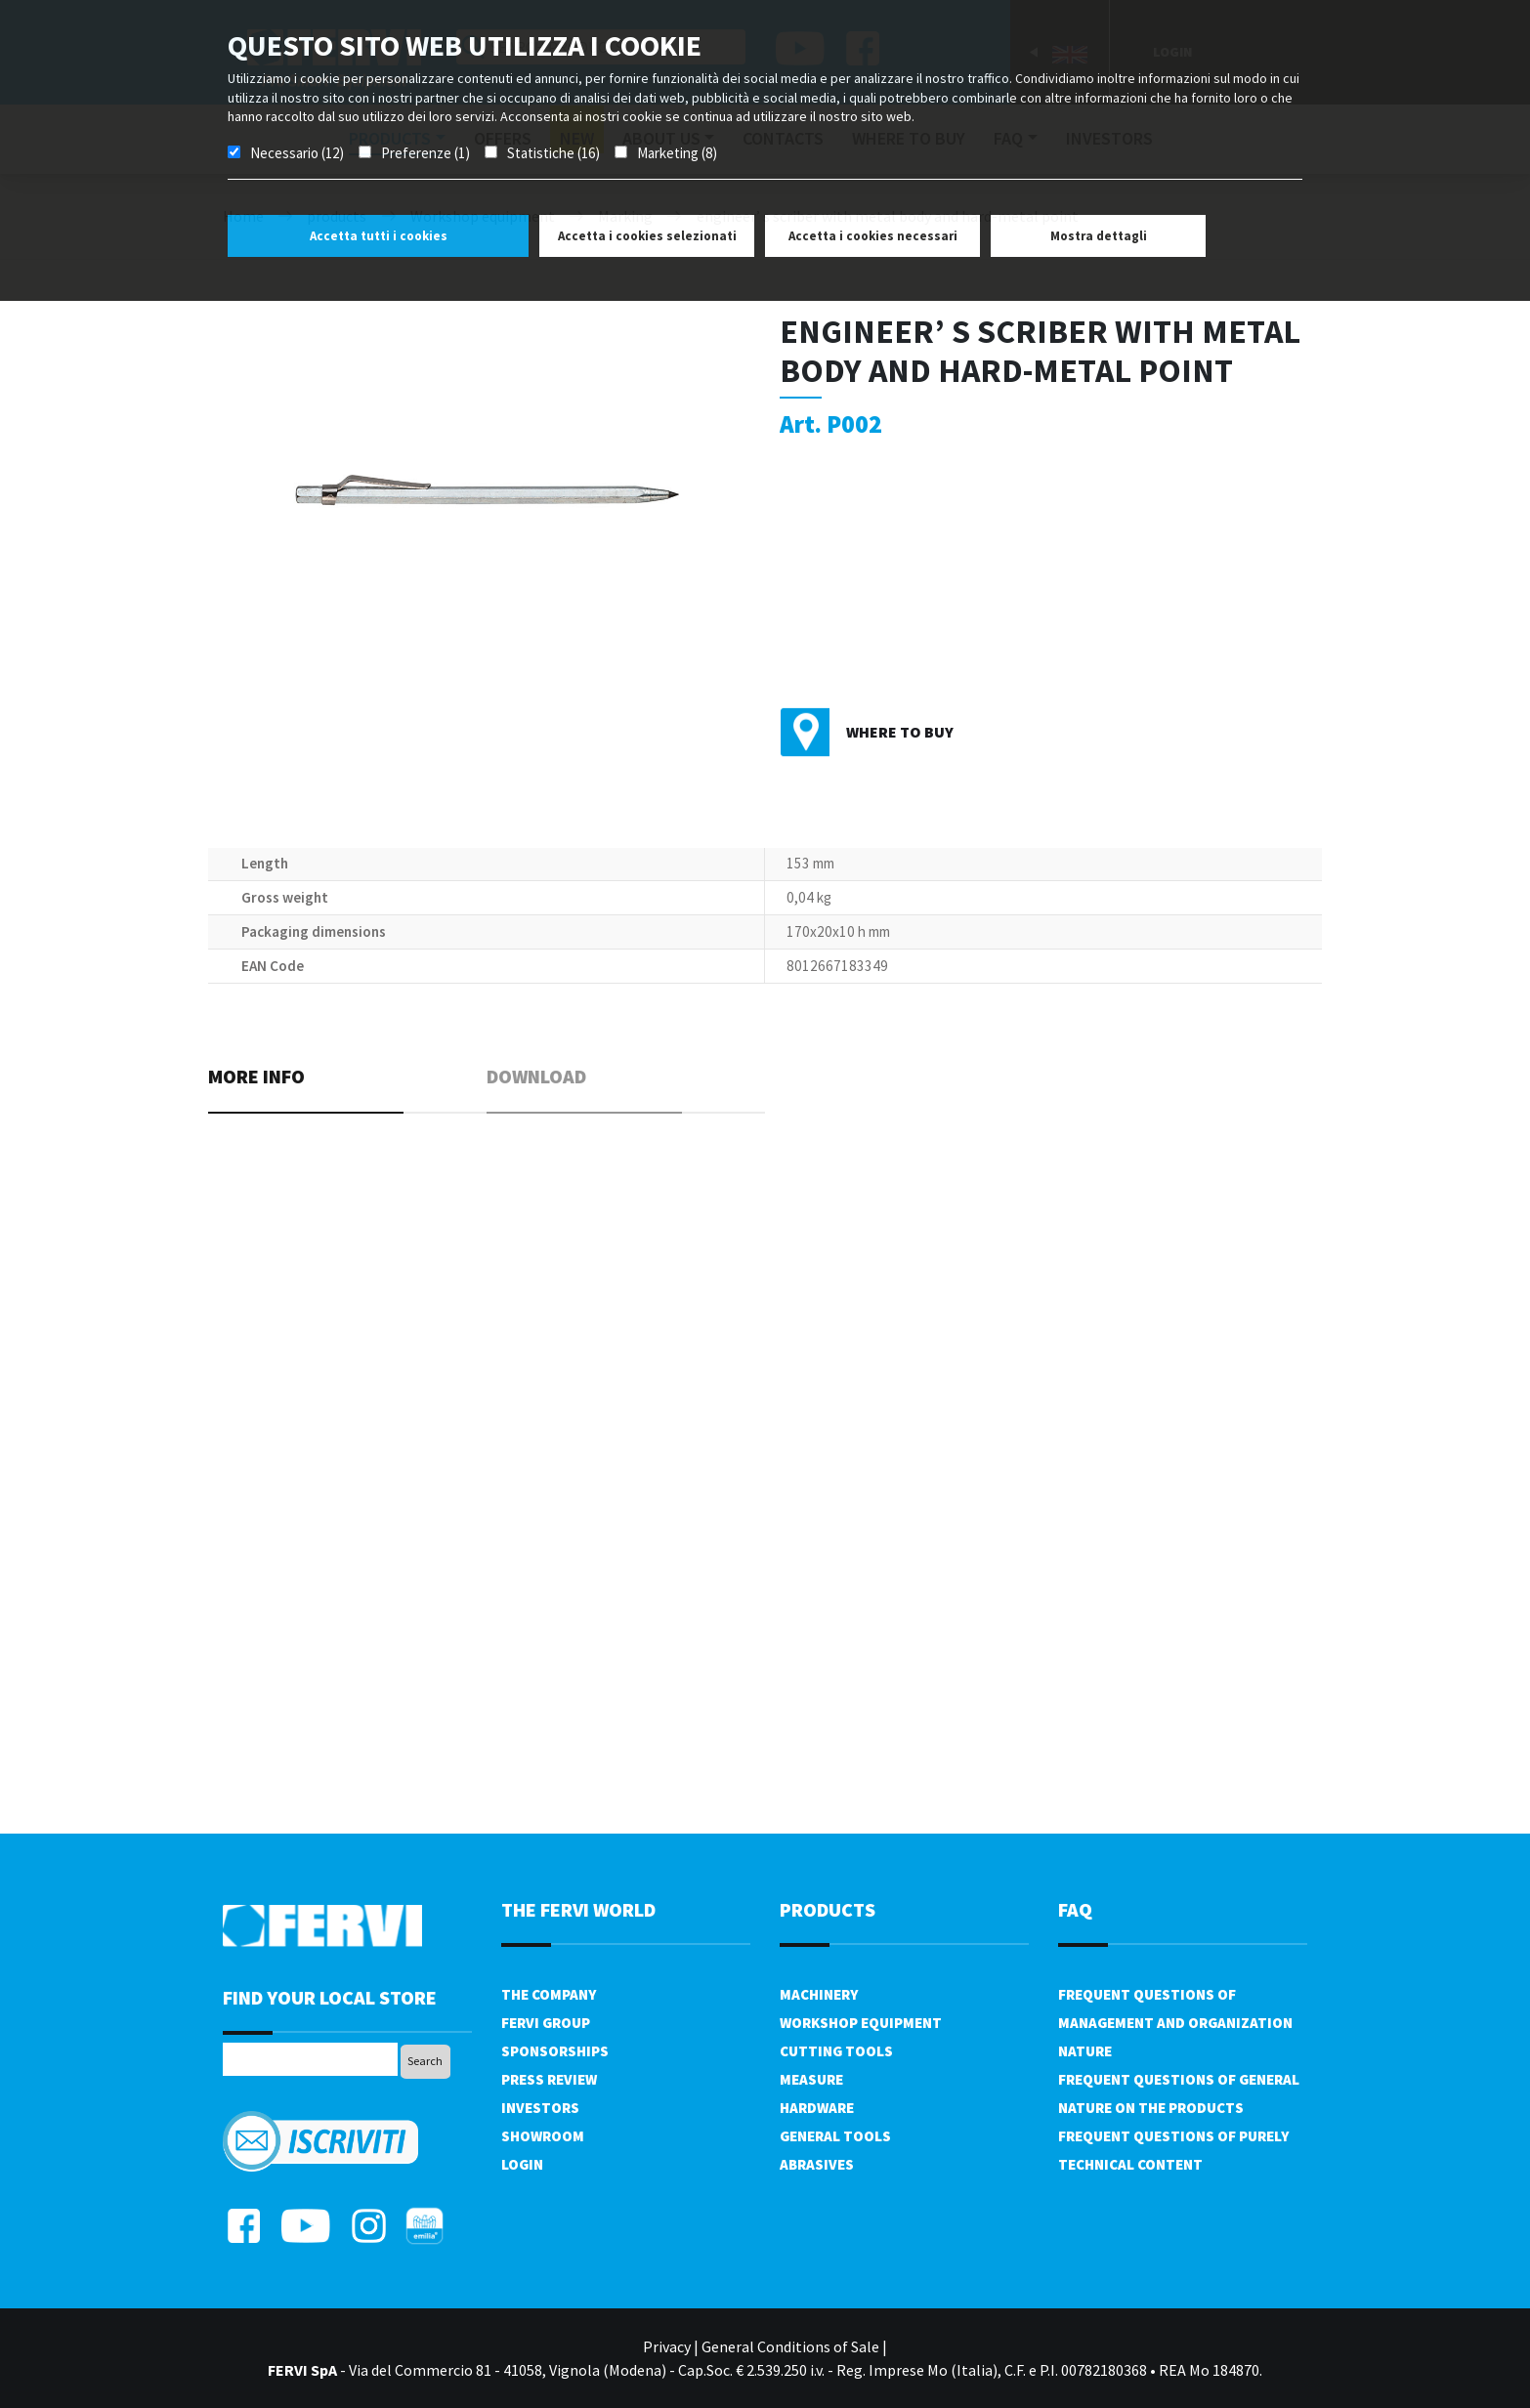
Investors (540, 2107)
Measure (811, 2079)
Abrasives (817, 2164)
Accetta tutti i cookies (378, 236)
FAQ (1075, 1909)
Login (522, 2164)
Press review (549, 2079)
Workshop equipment (861, 2022)
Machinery (819, 1994)
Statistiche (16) (553, 153)
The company (548, 1994)
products (827, 1909)
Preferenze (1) (425, 153)
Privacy (667, 2346)
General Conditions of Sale (790, 2346)
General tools (835, 2136)
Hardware (817, 2107)
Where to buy (900, 731)
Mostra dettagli (1098, 236)
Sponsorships (555, 2051)
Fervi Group (545, 2022)
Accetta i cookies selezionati (647, 236)
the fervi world (578, 1909)
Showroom (542, 2136)
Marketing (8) (677, 153)
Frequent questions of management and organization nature (1175, 2022)
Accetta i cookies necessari (872, 236)
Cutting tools (836, 2051)
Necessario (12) (297, 153)
